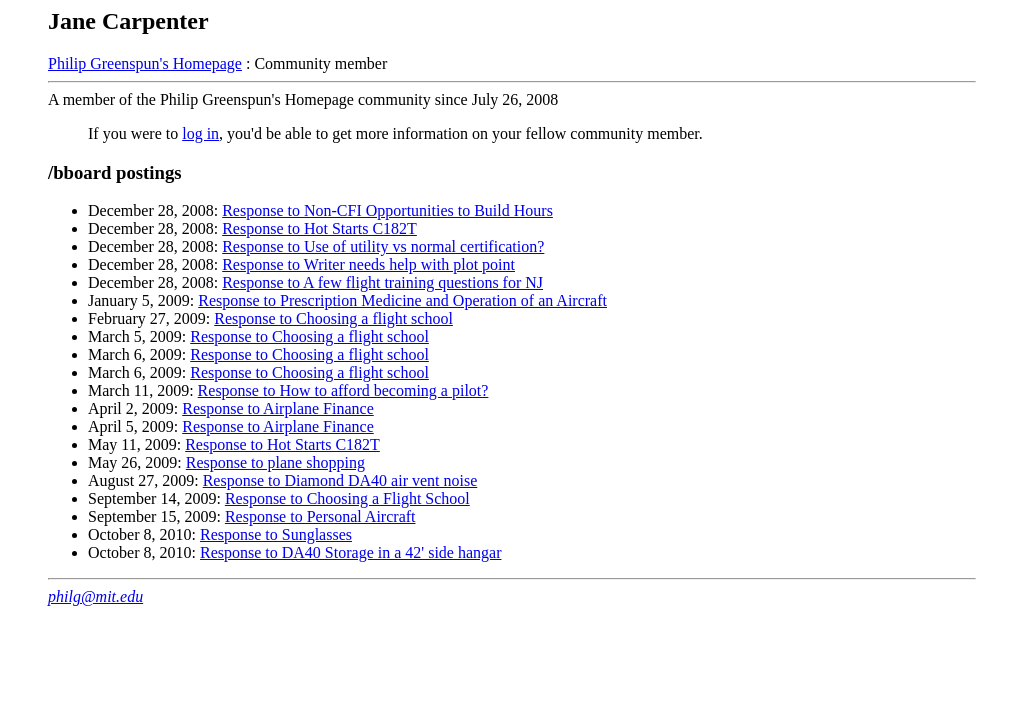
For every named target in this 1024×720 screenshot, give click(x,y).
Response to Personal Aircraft (320, 516)
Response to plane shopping (275, 462)
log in (200, 133)
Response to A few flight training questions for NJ (382, 282)
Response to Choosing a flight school (333, 318)
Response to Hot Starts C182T (319, 228)
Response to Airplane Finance (278, 408)
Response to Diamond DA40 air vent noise (340, 480)
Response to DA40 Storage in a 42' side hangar (351, 552)
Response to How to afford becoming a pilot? (343, 390)
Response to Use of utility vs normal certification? (383, 246)
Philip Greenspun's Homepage (145, 63)
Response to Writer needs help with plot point (368, 264)
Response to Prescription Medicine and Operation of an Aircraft (402, 300)
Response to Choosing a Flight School (347, 498)
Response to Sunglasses (276, 534)
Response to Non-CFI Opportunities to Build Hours (387, 210)
